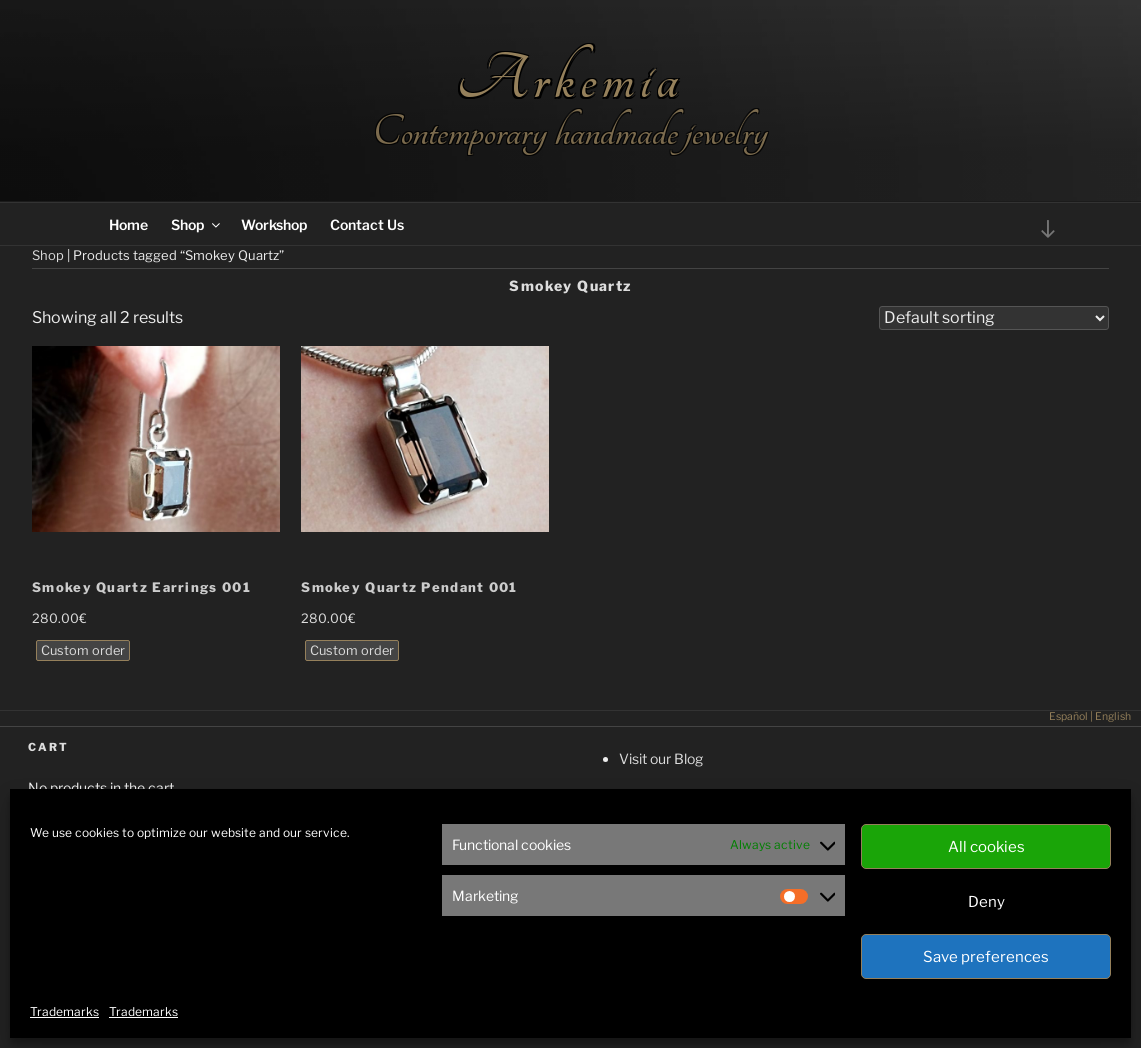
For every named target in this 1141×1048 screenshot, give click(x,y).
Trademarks (64, 1011)
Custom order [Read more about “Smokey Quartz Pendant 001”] (352, 650)
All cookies (986, 847)
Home (128, 224)
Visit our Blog (661, 758)
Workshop (274, 224)
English (1113, 716)
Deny (986, 902)
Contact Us (367, 224)
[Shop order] (994, 318)
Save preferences (986, 957)
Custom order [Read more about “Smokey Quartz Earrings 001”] (83, 650)
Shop (197, 224)
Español (1068, 716)
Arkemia (570, 79)
